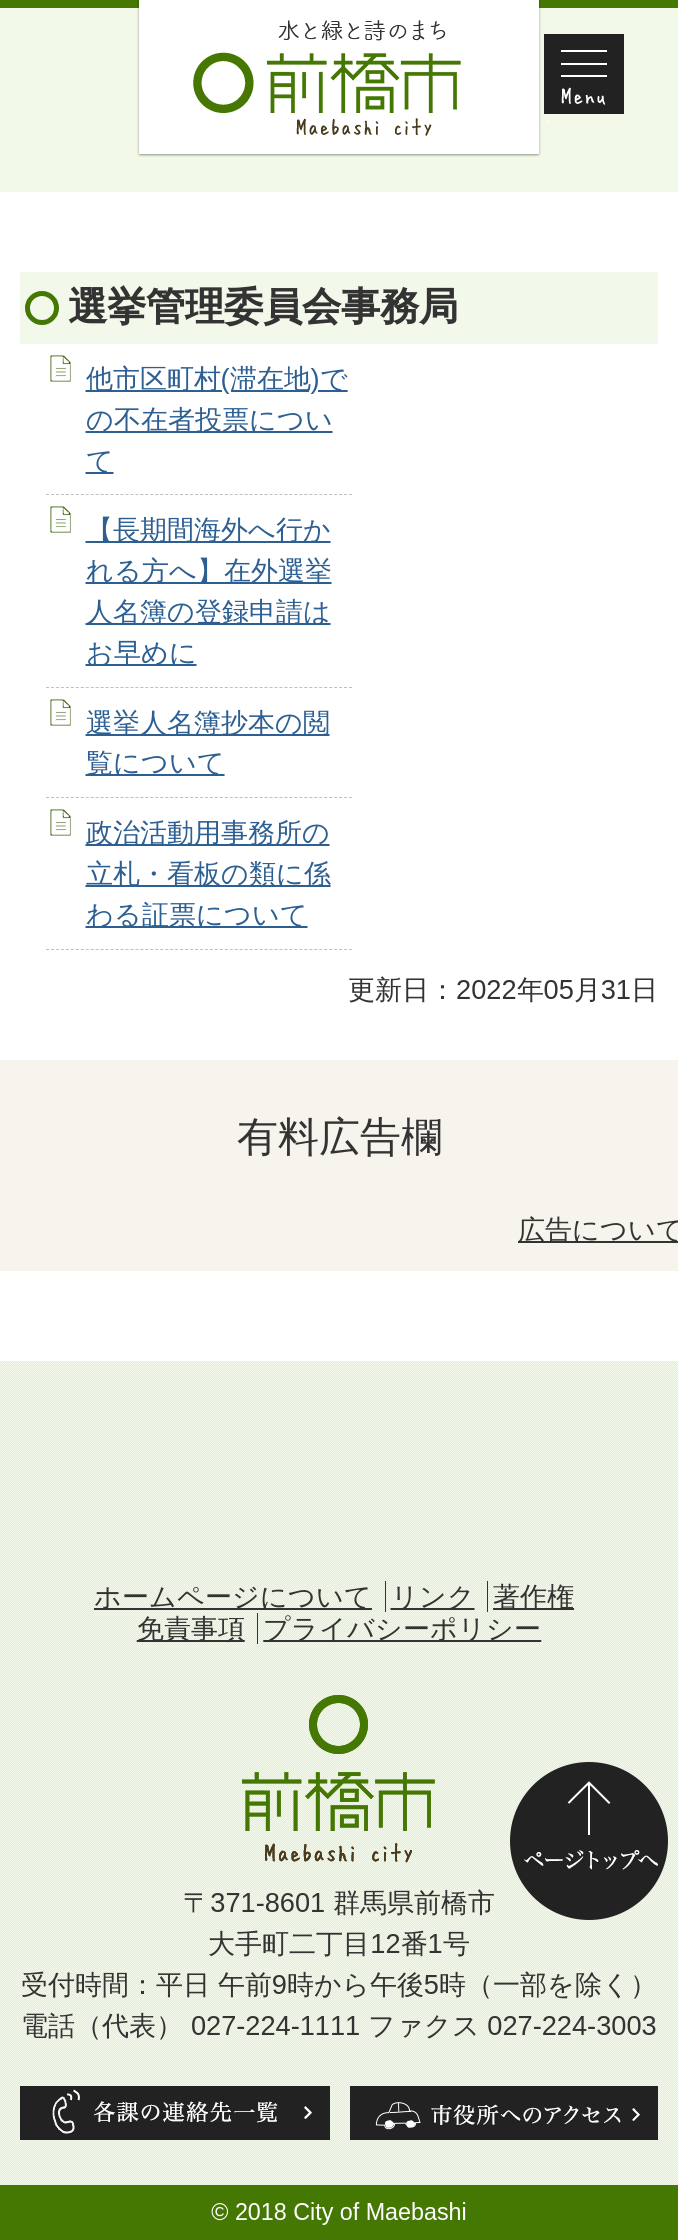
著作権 (533, 1596)
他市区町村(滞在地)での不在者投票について (217, 419)
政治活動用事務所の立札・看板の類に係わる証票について (208, 873)
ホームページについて (233, 1596)
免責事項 (191, 1628)
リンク (433, 1596)
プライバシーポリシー (402, 1628)
